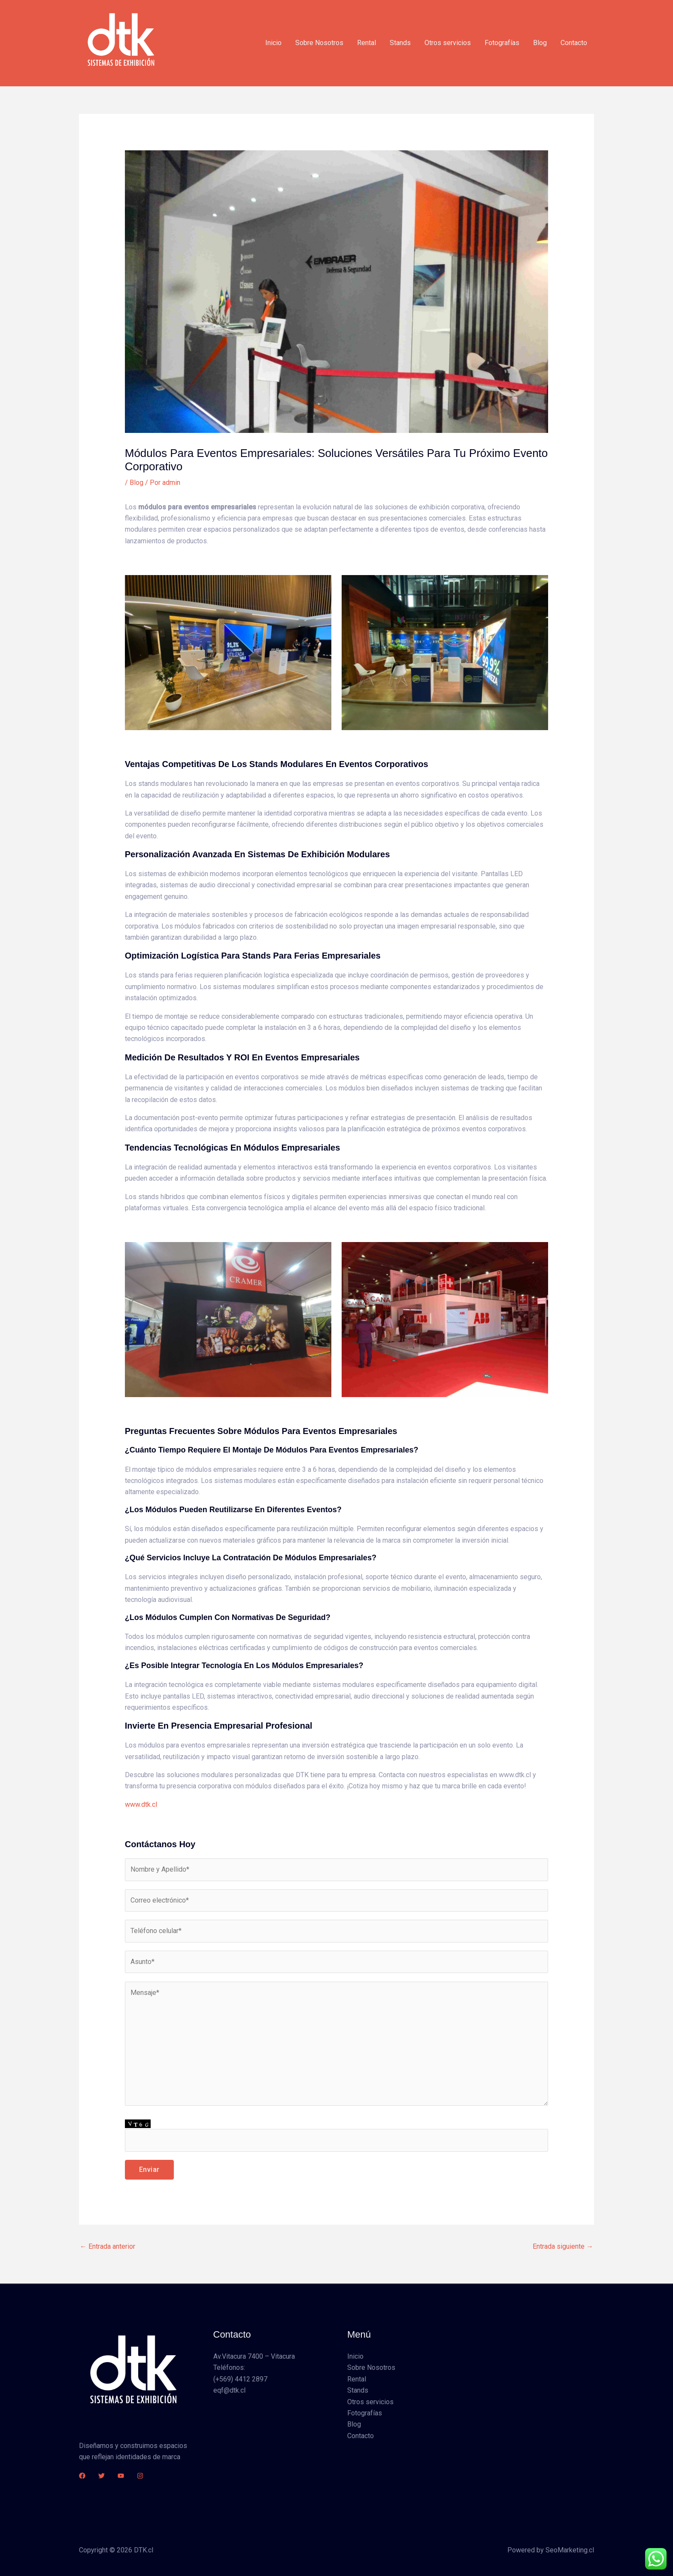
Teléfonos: (229, 2367)
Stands (400, 43)
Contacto (574, 43)
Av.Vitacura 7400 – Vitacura (254, 2356)
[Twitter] (101, 2475)
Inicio (273, 43)
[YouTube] (121, 2475)
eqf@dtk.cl (229, 2390)
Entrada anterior (107, 2246)
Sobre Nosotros (319, 43)
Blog (540, 43)
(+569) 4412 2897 (240, 2379)
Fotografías (502, 43)
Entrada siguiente (563, 2246)
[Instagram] (140, 2475)
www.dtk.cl (141, 1804)
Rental (366, 43)
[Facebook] (82, 2475)
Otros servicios (447, 43)
